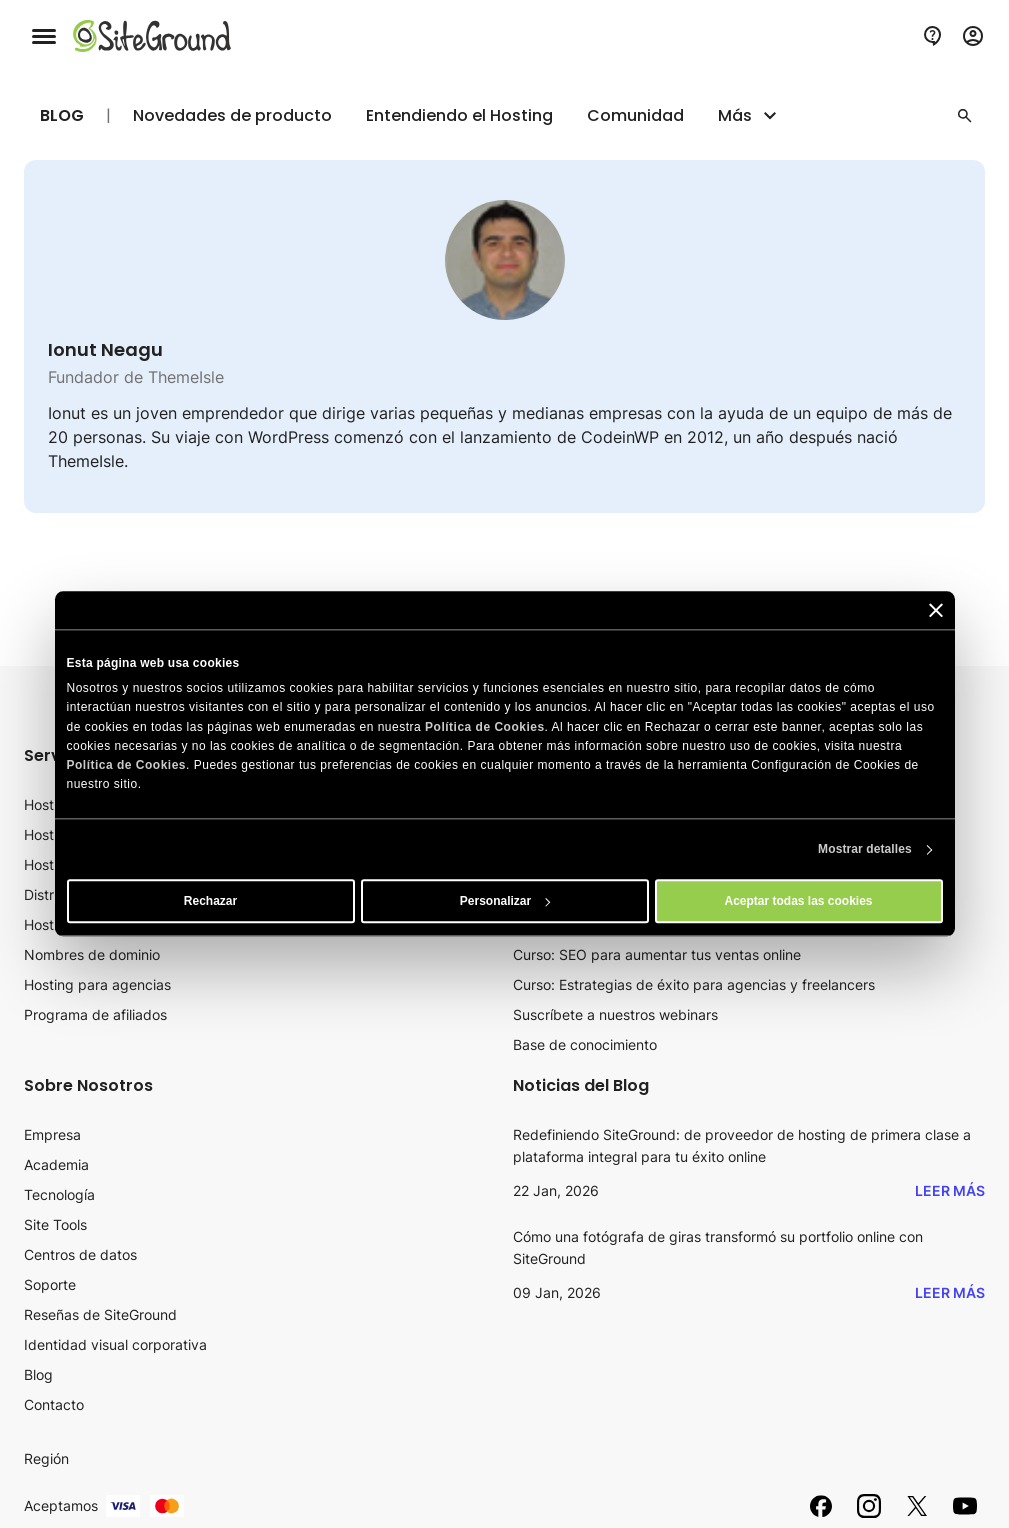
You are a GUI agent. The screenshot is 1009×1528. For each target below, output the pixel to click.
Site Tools (55, 1224)
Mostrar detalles (865, 850)
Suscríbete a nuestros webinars (615, 1014)
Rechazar (210, 902)
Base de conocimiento (585, 1044)
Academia (56, 1164)
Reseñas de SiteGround (100, 1314)
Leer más (950, 1190)
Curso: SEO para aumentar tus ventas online (657, 954)
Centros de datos (80, 1254)
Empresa (52, 1134)
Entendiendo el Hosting (459, 116)
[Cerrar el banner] (936, 610)
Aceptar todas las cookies (798, 902)
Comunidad (635, 116)
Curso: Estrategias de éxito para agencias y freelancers (694, 984)
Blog (62, 115)
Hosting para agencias (97, 984)
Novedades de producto (232, 116)
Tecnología (59, 1194)
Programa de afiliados (95, 1014)
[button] (965, 116)
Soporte (50, 1284)
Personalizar (505, 902)
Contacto (54, 1404)
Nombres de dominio (92, 954)
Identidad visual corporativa (115, 1344)
